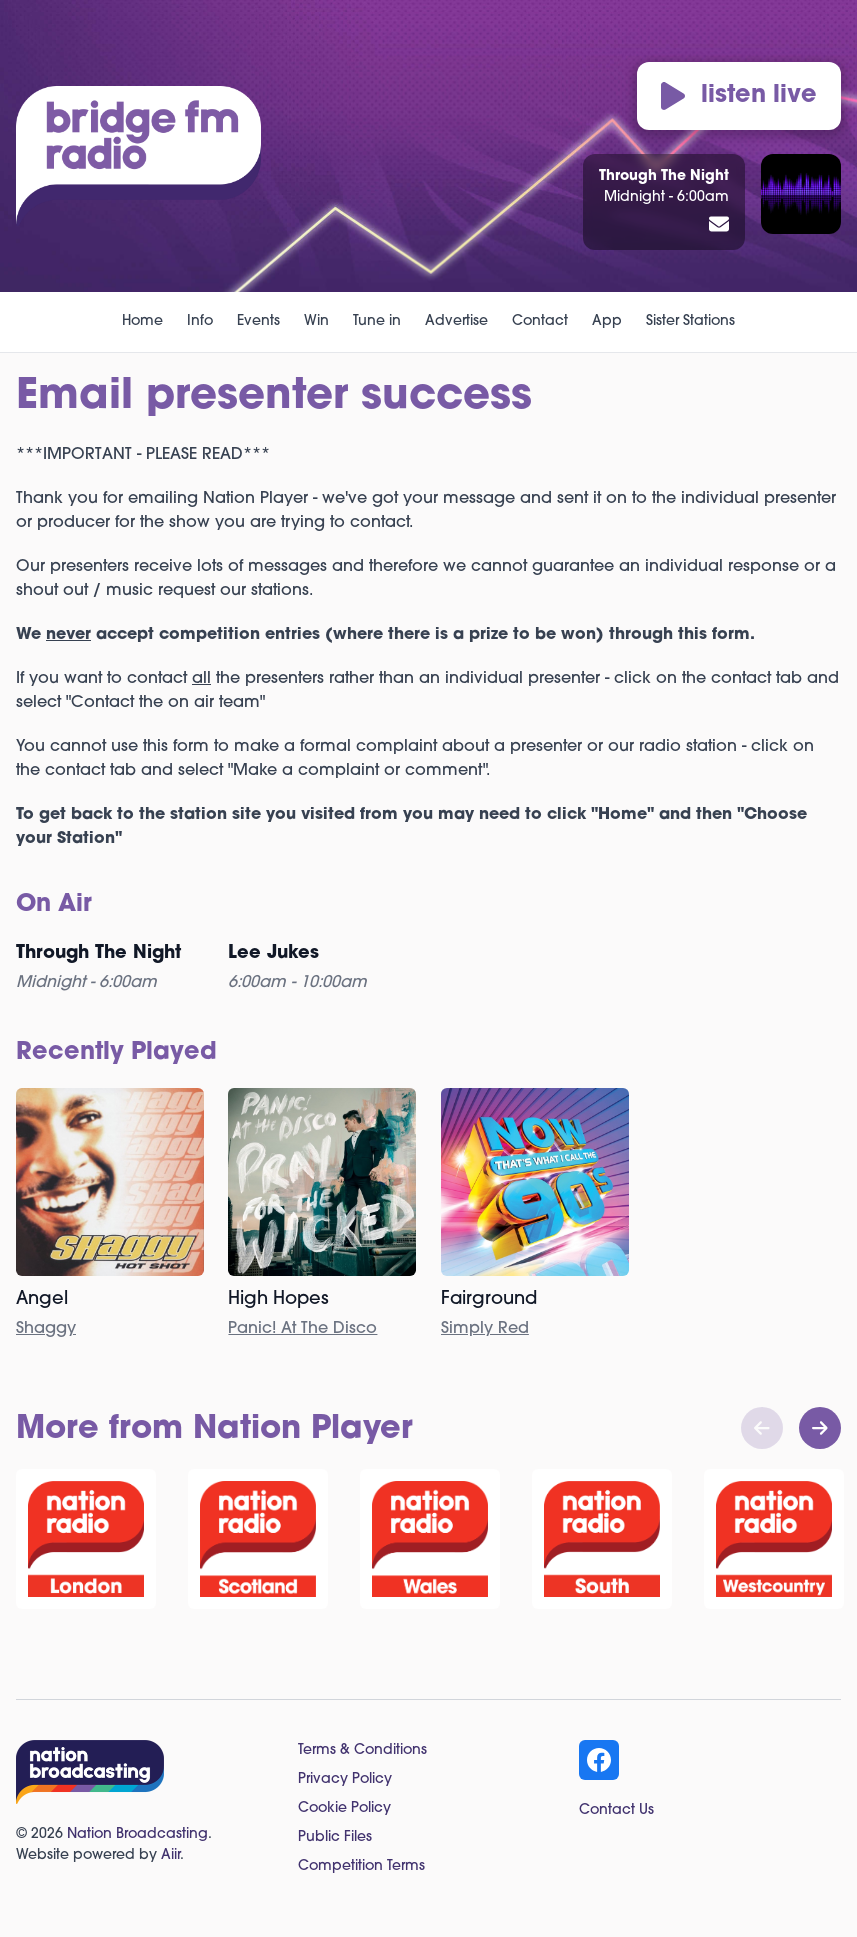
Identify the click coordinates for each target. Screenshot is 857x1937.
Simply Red (485, 1329)
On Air (54, 905)
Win (316, 321)
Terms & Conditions (362, 1750)
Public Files (335, 1837)
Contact (540, 321)
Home (142, 321)
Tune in (377, 321)
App (607, 321)
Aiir (170, 1855)
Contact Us (616, 1810)
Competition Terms (361, 1866)
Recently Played (116, 1053)
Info (200, 321)
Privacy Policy (345, 1779)
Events (258, 321)
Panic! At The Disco (302, 1329)
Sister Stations (690, 321)
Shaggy (46, 1329)
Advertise (456, 321)
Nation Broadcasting (137, 1834)
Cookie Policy (344, 1808)
